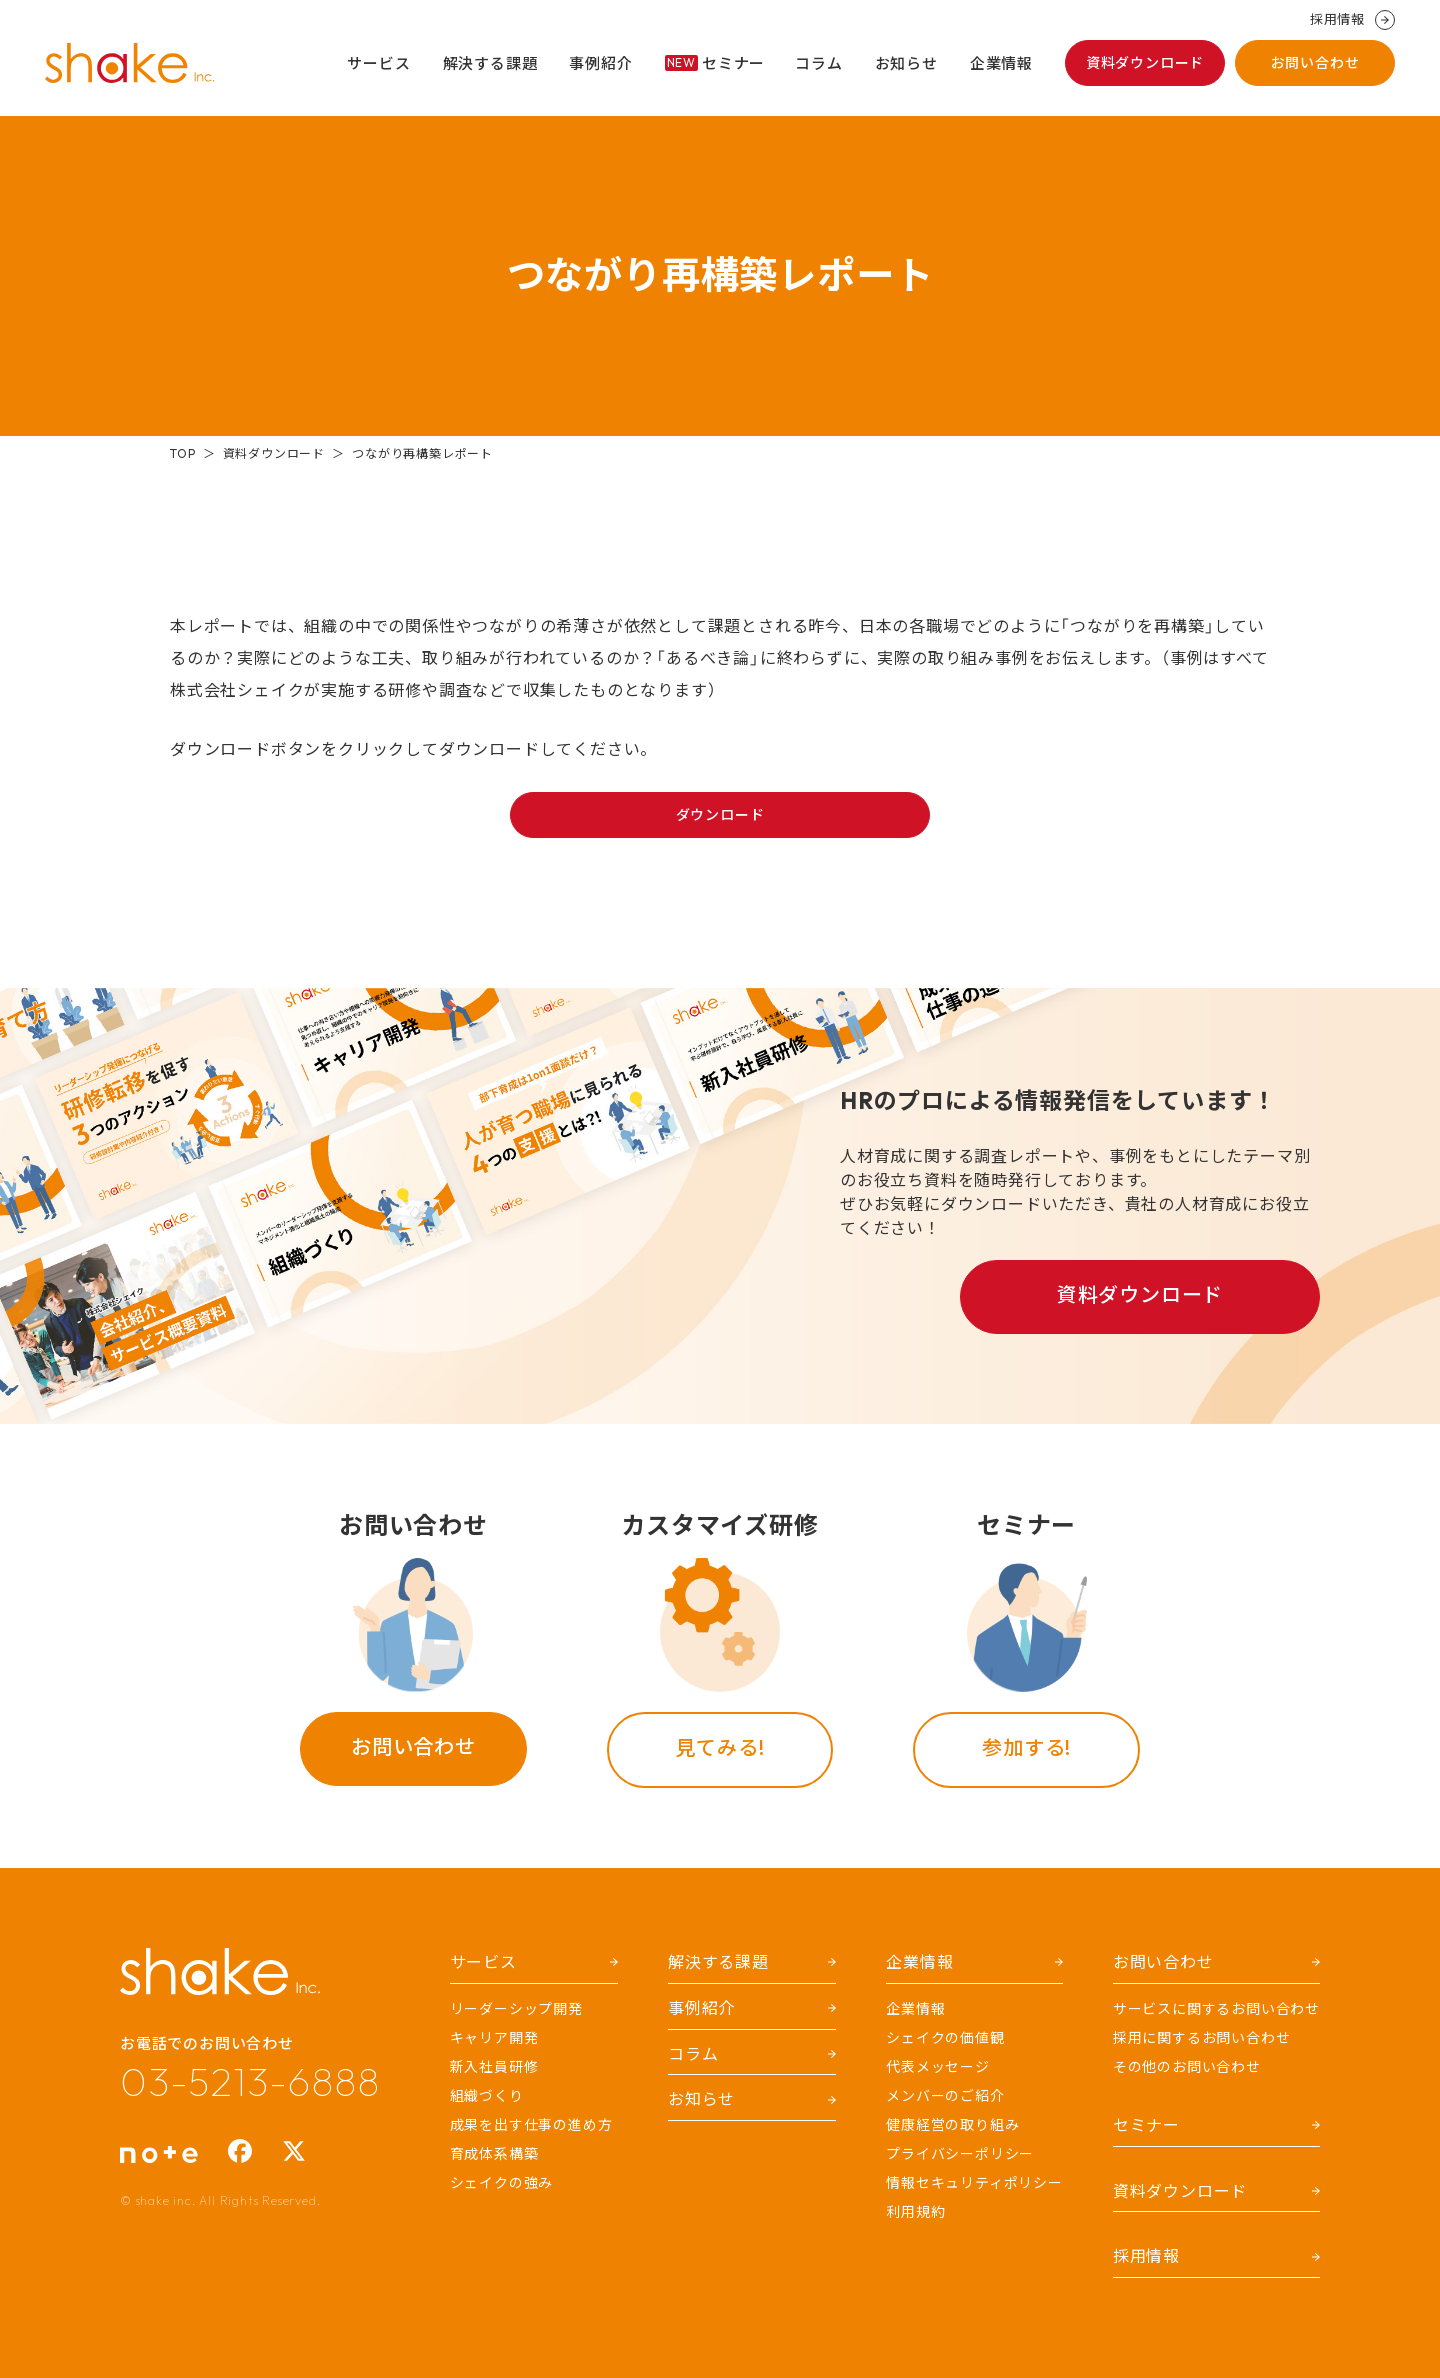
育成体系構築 (494, 2154)
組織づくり (487, 2096)
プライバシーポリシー (960, 2154)
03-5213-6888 (250, 2081)
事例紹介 (600, 63)
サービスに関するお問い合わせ (1216, 2009)
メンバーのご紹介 (945, 2096)
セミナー (715, 63)
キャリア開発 (494, 2038)
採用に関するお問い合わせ (1202, 2038)
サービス (378, 63)
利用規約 (915, 2212)
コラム (818, 63)
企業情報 (1001, 63)
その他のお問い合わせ (1187, 2067)
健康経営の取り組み (952, 2125)
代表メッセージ (938, 2067)
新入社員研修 (494, 2067)
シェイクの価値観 (945, 2038)
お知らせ (906, 63)
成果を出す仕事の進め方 (531, 2125)
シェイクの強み (502, 2183)
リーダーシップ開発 (516, 2009)
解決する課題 (490, 63)
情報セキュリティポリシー (974, 2183)
